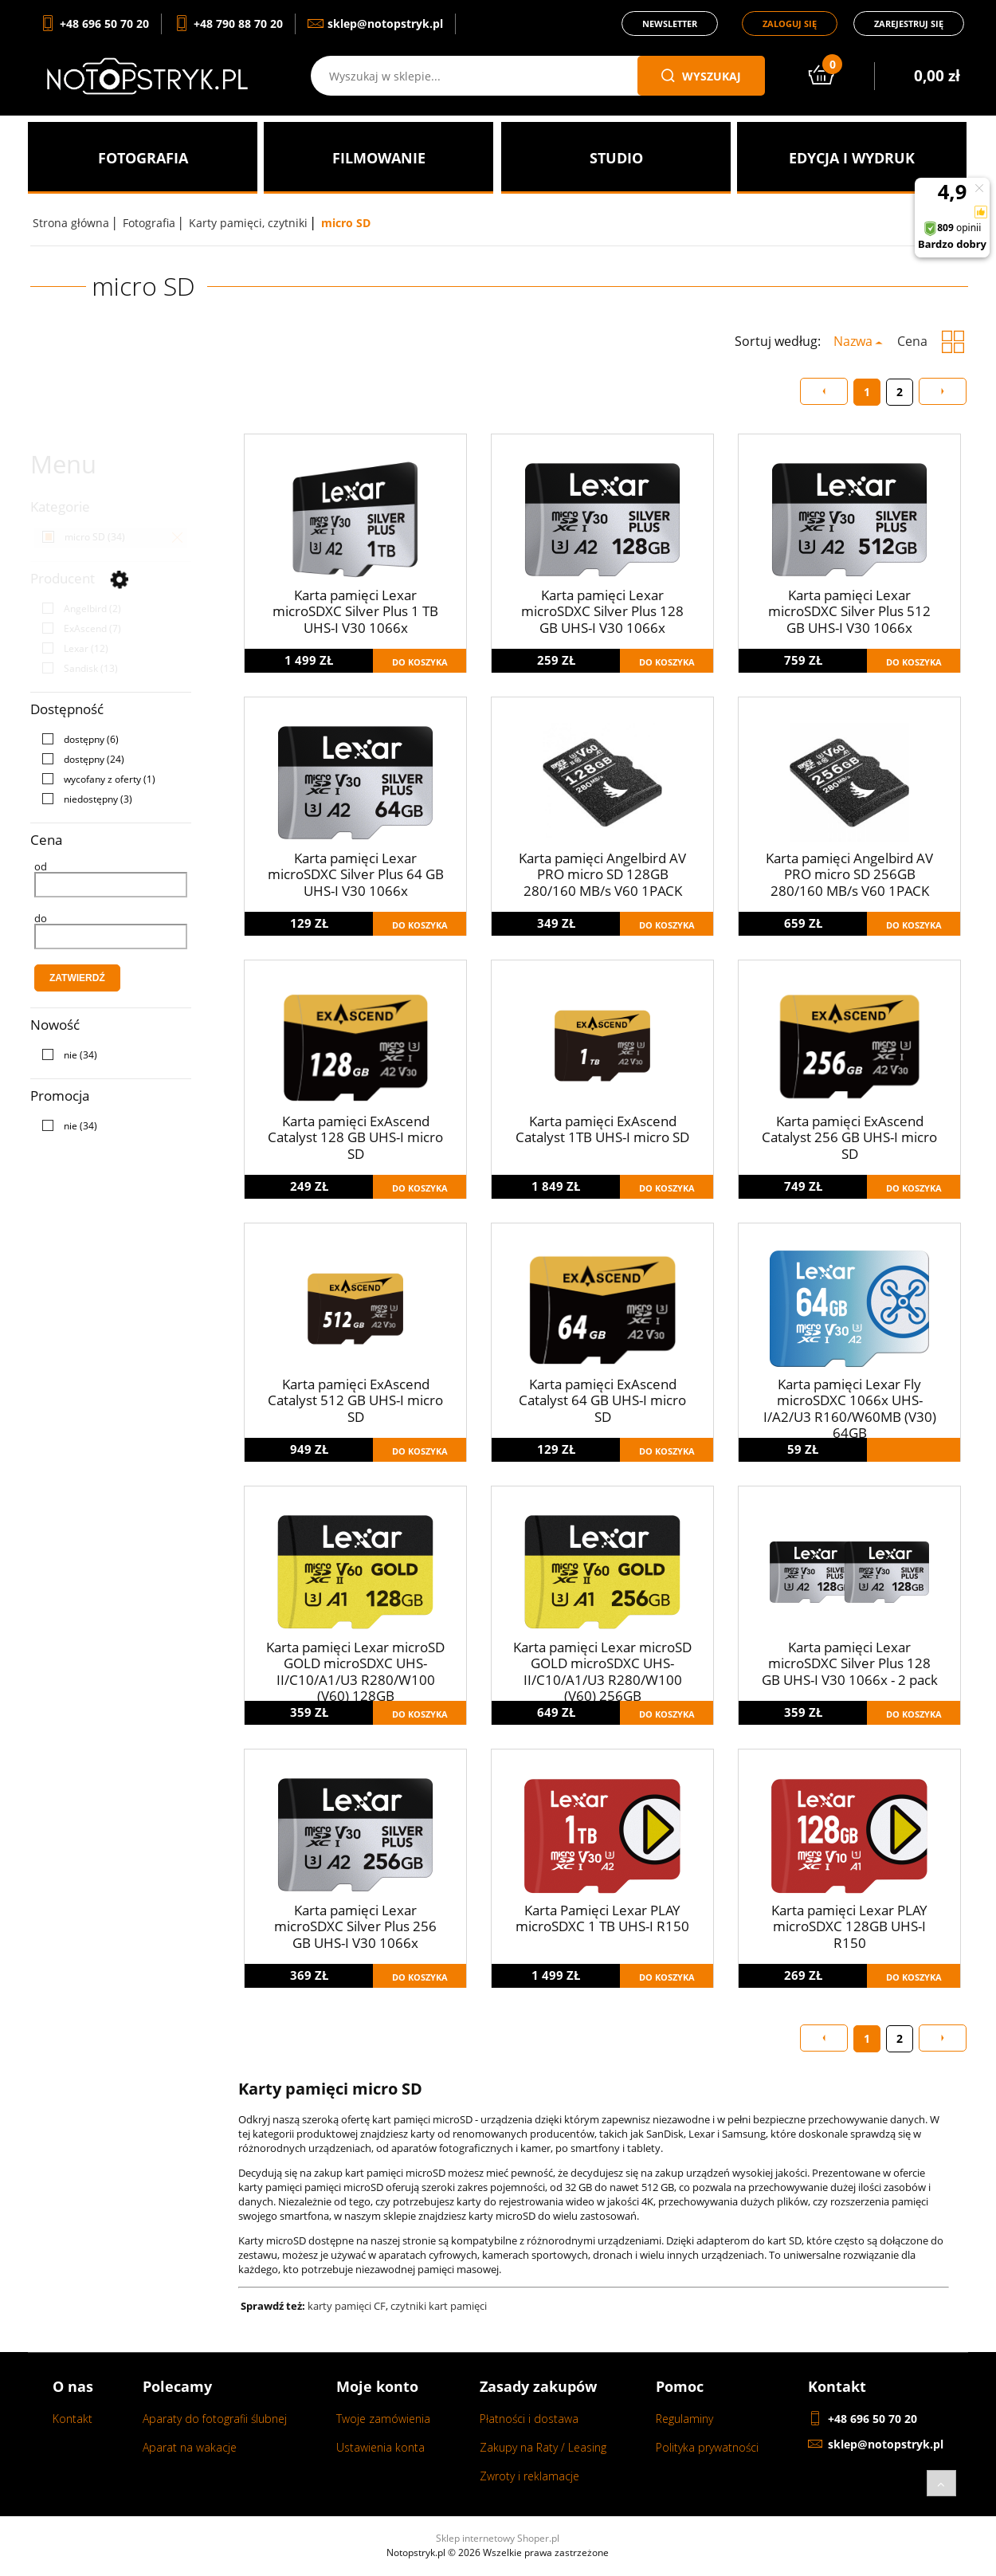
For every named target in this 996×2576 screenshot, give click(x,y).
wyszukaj (701, 76)
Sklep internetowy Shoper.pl (497, 2538)
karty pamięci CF (347, 2306)
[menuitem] (142, 158)
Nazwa (852, 341)
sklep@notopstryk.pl (885, 2444)
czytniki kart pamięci (439, 2306)
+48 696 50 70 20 (872, 2418)
